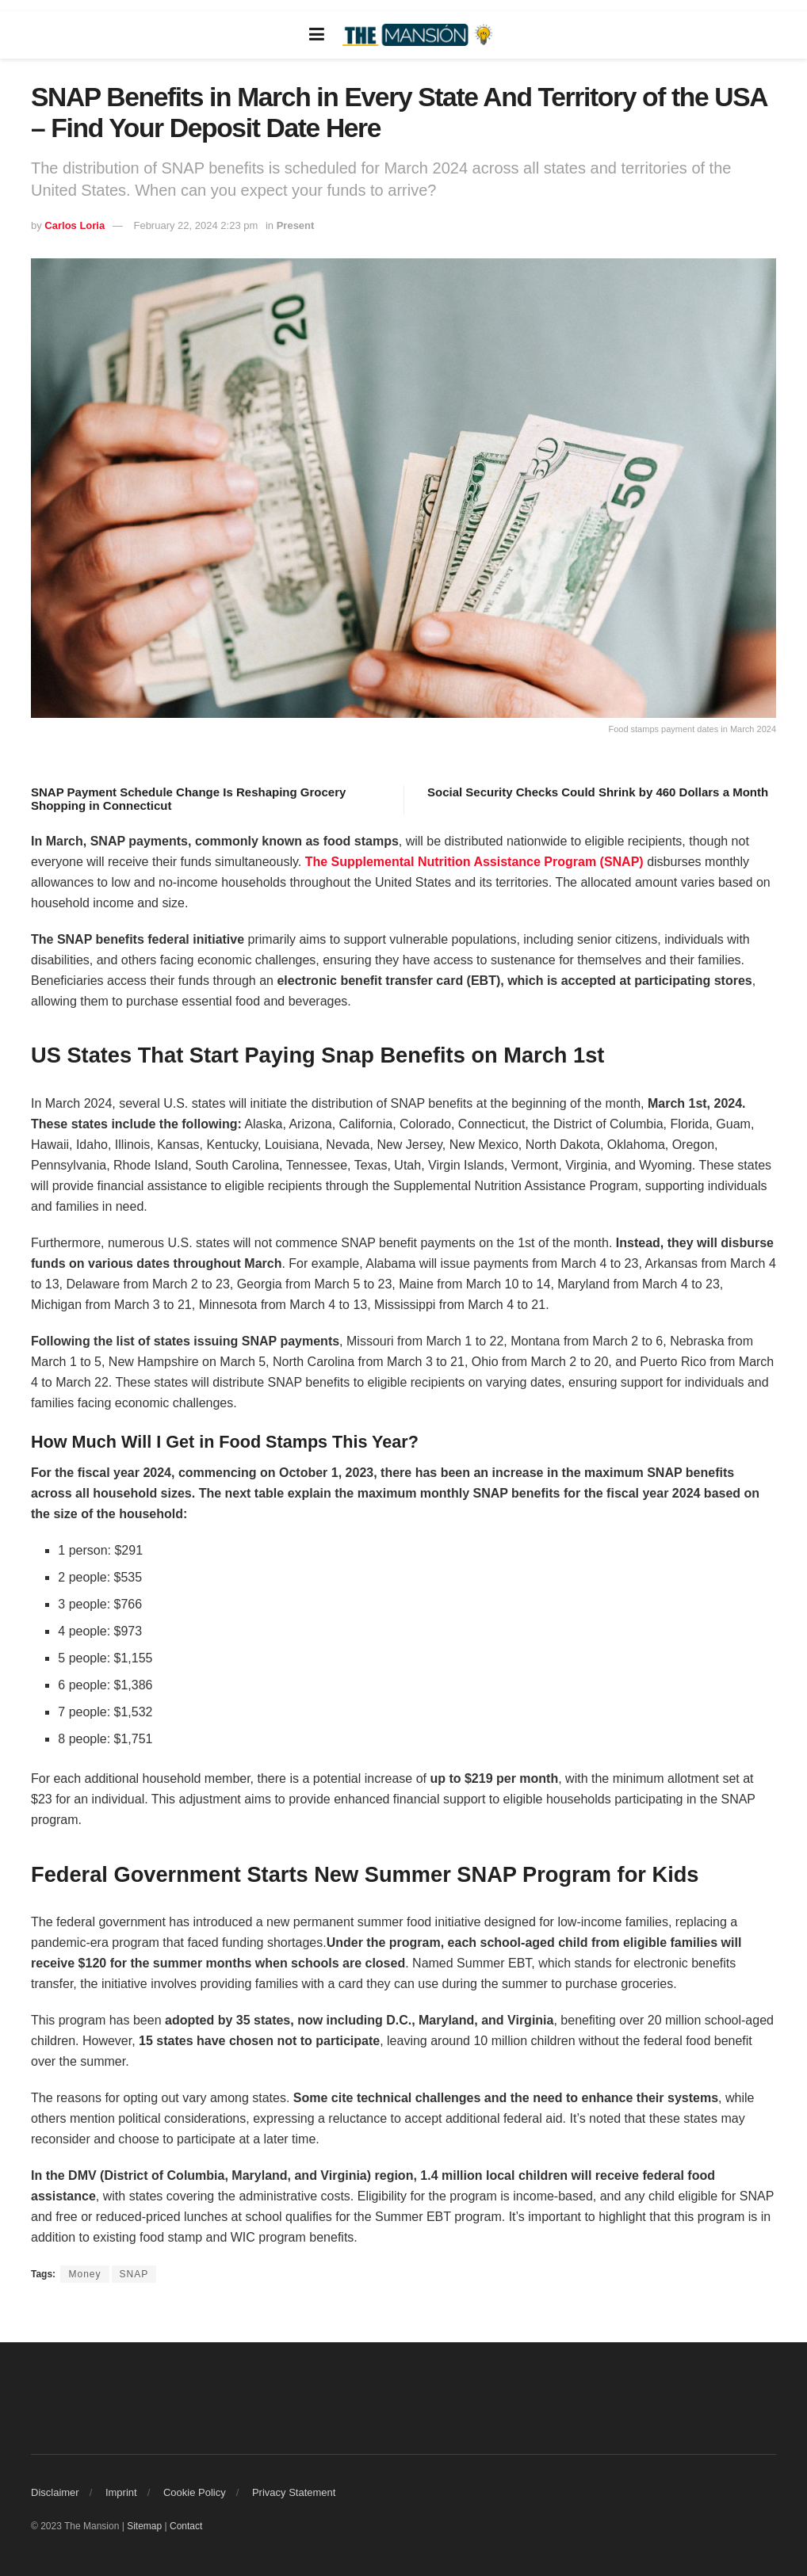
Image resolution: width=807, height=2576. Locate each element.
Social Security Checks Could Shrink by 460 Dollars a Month (597, 792)
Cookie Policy (194, 2492)
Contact (186, 2526)
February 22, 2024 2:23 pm (195, 225)
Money (84, 2274)
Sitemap (144, 2526)
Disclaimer (55, 2492)
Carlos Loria (74, 225)
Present (296, 225)
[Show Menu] (316, 35)
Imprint (121, 2492)
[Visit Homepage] (419, 35)
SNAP (134, 2274)
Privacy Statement (294, 2492)
